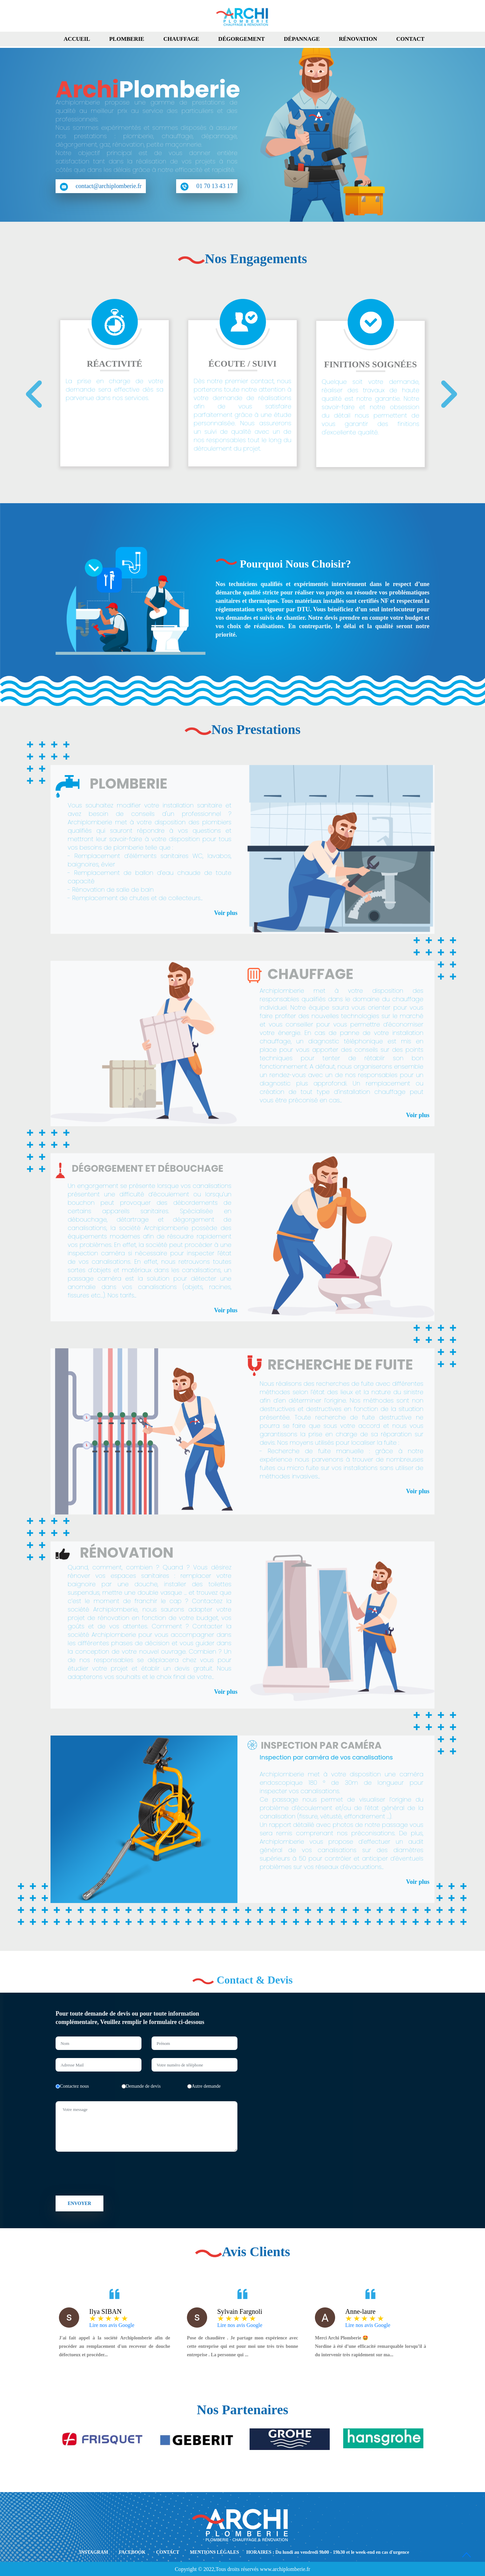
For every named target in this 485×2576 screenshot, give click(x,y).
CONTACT (167, 2552)
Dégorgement (241, 39)
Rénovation (358, 39)
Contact (410, 39)
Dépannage (302, 39)
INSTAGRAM (93, 2552)
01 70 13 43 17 (207, 187)
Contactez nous (72, 2086)
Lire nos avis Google (111, 2325)
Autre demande (204, 2086)
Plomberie (126, 39)
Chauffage (181, 39)
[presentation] (29, 400)
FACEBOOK (132, 2552)
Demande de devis (141, 2086)
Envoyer (79, 2203)
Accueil (77, 39)
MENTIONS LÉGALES (214, 2552)
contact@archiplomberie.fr (100, 187)
